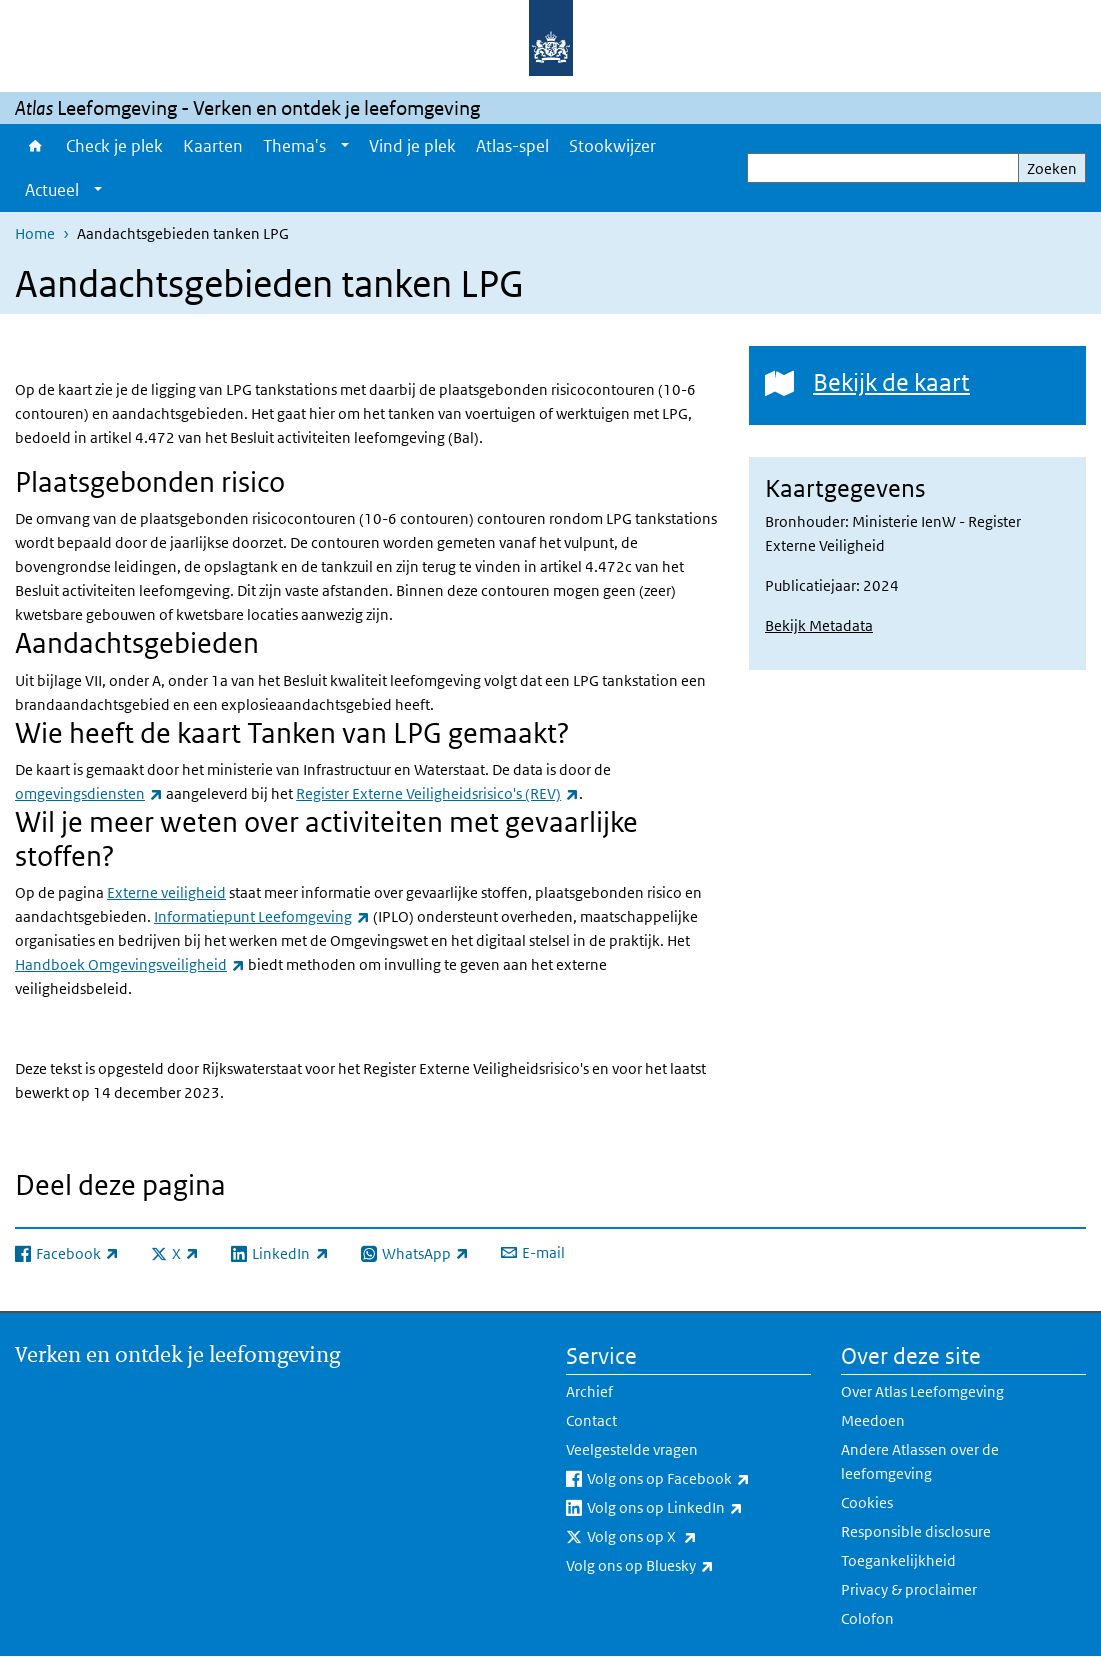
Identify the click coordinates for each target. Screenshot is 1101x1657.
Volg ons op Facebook (699, 1479)
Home (35, 146)
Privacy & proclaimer (909, 1589)
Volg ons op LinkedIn (699, 1508)
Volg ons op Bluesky (684, 1566)
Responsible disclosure (916, 1531)
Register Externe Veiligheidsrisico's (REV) (437, 793)
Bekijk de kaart (891, 381)
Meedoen (873, 1420)
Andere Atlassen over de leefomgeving (920, 1461)
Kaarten (213, 146)
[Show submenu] (345, 146)
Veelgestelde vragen (632, 1449)
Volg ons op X (686, 1537)
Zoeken (1052, 168)
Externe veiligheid (166, 892)
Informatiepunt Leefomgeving (262, 916)
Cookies (867, 1502)
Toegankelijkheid (898, 1560)
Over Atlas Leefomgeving (922, 1391)
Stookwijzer (612, 146)
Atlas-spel (512, 146)
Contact (591, 1420)
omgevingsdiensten (89, 793)
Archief (589, 1391)
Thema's (294, 146)
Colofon (867, 1618)
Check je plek (114, 146)
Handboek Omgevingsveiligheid (130, 964)
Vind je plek (412, 146)
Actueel (52, 190)
